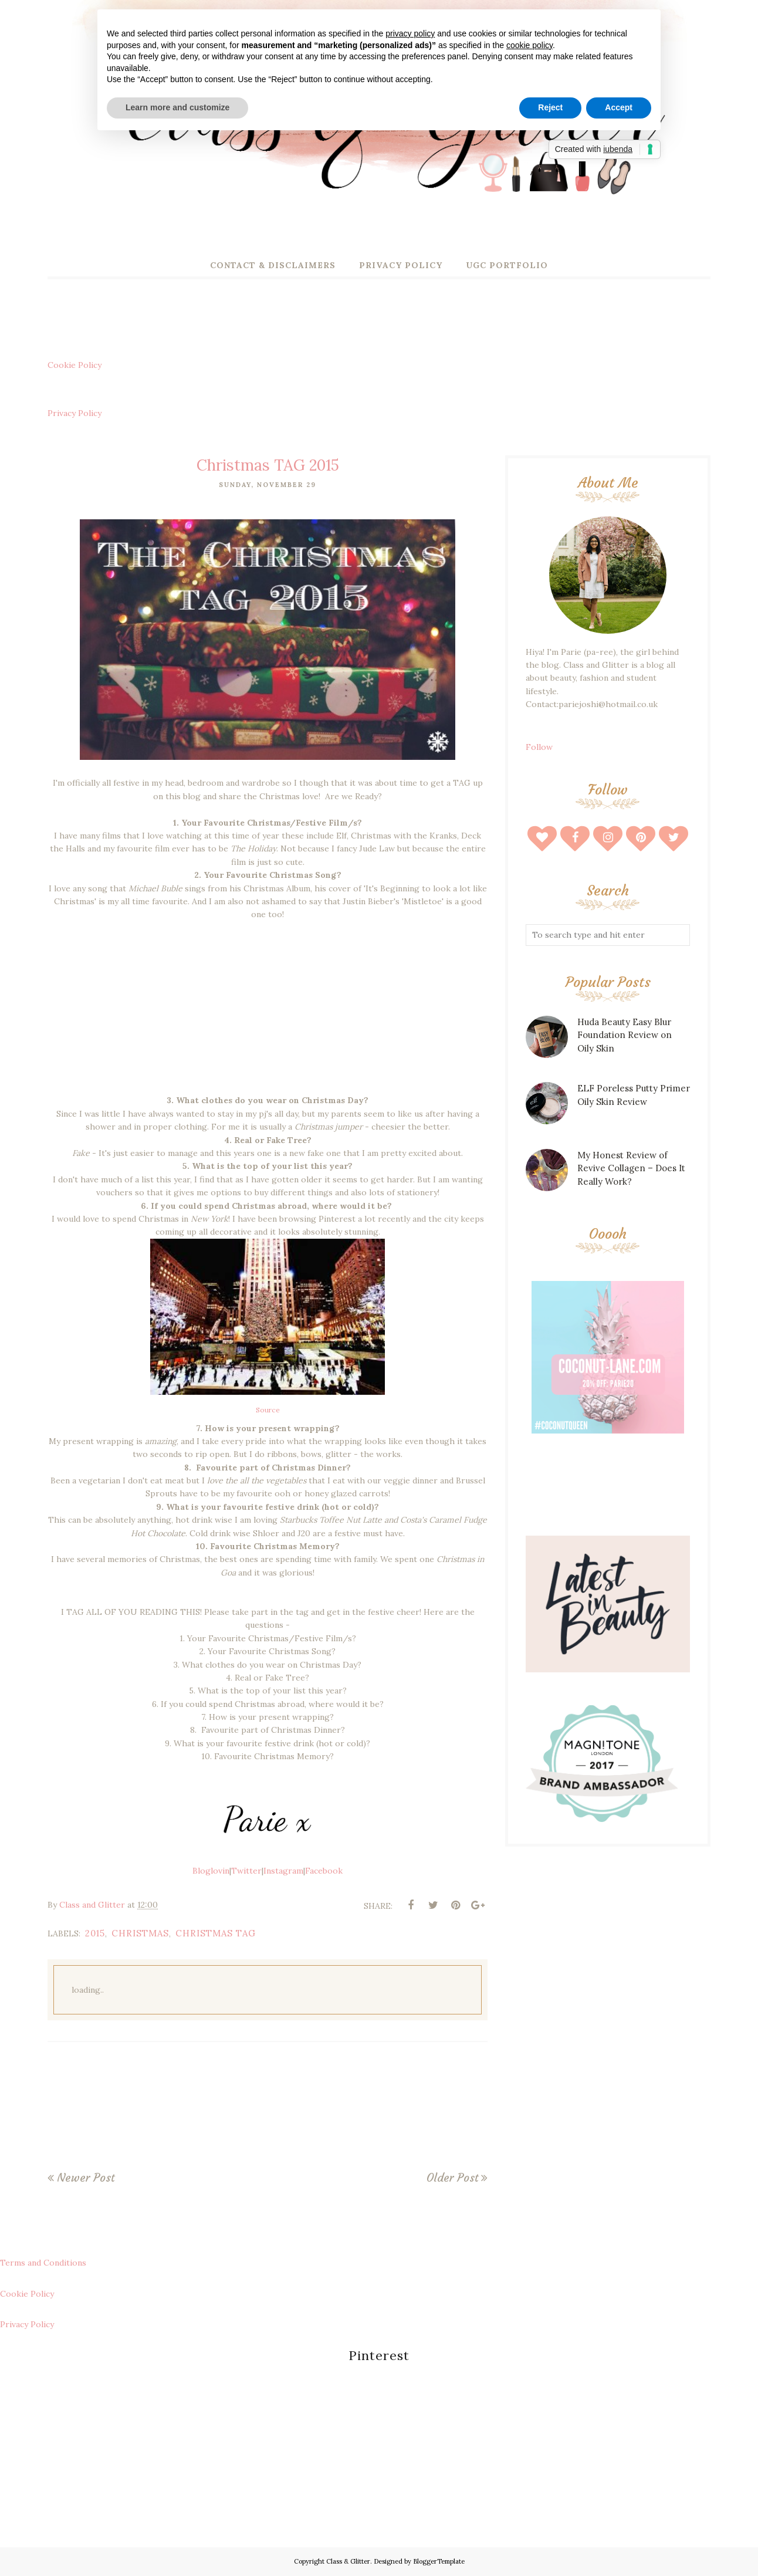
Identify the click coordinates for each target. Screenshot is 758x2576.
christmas (140, 1933)
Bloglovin (210, 1870)
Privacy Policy (74, 413)
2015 (95, 1933)
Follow (539, 747)
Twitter (246, 1870)
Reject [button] (550, 107)
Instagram (283, 1870)
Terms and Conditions (43, 2262)
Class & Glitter (348, 2561)
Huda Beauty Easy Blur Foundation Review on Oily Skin (624, 1035)
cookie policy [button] (529, 45)
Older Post (452, 2178)
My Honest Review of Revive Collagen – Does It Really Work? (631, 1168)
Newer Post (85, 2178)
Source (268, 1409)
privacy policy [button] (410, 33)
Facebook (324, 1870)
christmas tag (215, 1933)
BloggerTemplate (439, 2561)
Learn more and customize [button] (177, 107)
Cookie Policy (74, 365)
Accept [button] (618, 107)
